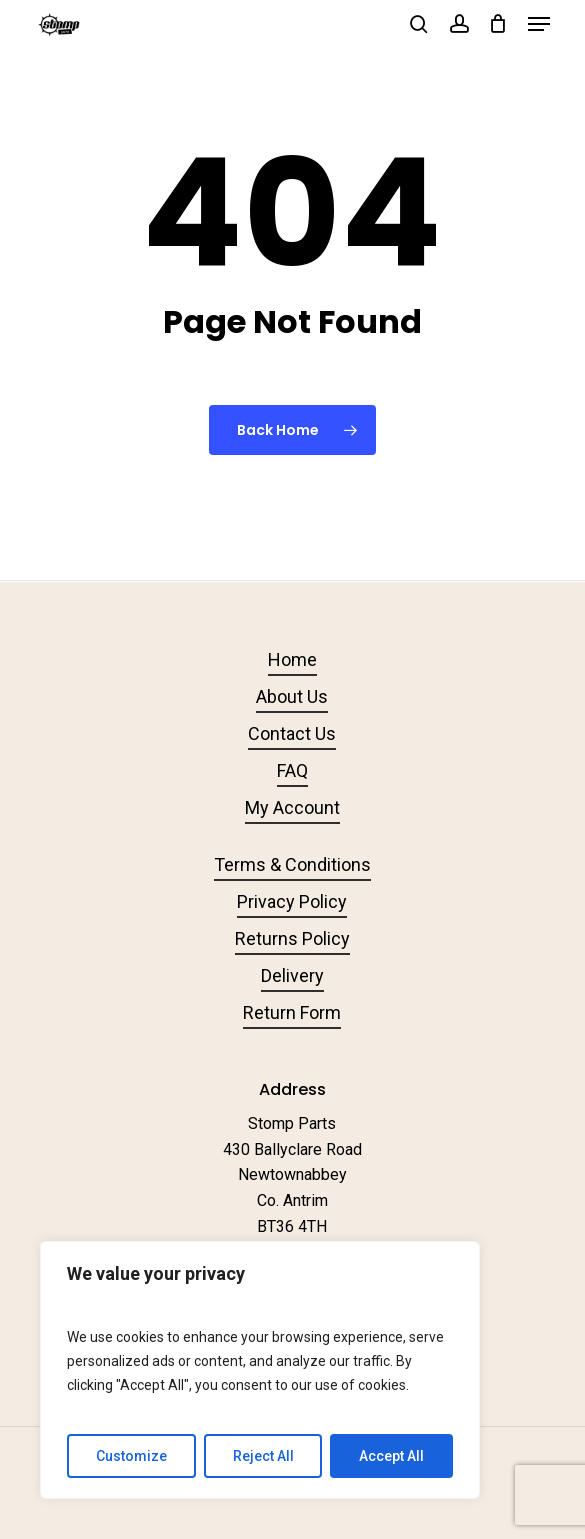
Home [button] (292, 659)
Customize (131, 1456)
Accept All (391, 1456)
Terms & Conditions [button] (292, 864)
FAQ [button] (292, 770)
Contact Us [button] (292, 733)
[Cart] (498, 24)
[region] (260, 1370)
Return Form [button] (292, 1012)
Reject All (263, 1456)
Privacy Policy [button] (292, 901)
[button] (539, 24)
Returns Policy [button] (292, 938)
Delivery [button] (292, 975)
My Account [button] (292, 807)
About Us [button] (292, 696)
